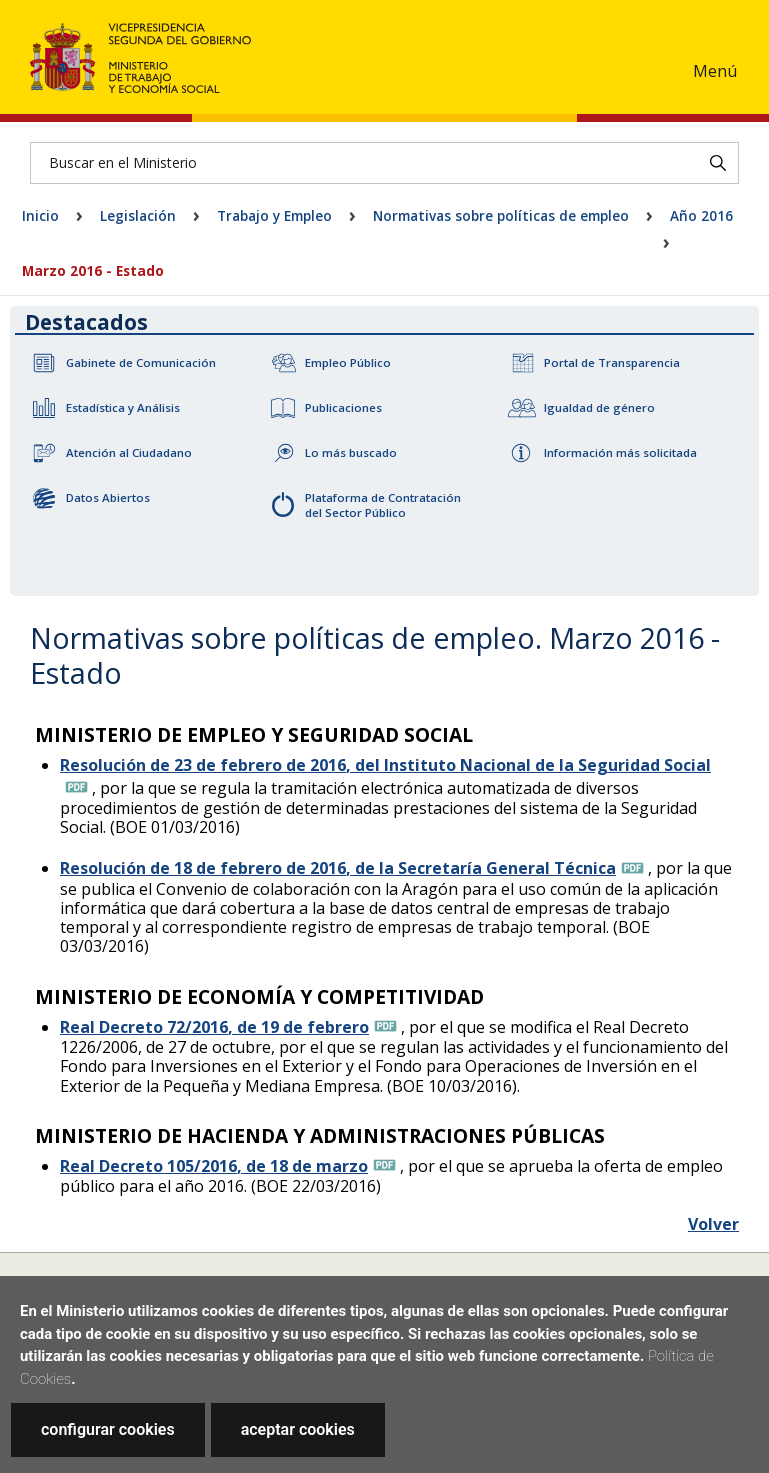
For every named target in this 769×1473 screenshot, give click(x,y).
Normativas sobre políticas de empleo (501, 215)
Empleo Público (348, 362)
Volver (713, 1224)
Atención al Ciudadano (129, 452)
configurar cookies (108, 1429)
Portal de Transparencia (612, 362)
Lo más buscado (351, 452)
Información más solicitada (620, 452)
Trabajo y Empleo (274, 215)
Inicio (40, 215)
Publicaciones (343, 407)
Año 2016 (701, 215)
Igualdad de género (599, 407)
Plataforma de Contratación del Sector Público (383, 505)
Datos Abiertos (108, 497)
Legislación (138, 215)
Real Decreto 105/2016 (214, 1166)
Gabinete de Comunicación (141, 362)
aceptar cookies (298, 1429)
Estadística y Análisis (123, 407)
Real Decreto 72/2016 (214, 1027)
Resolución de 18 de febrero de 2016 (338, 868)
